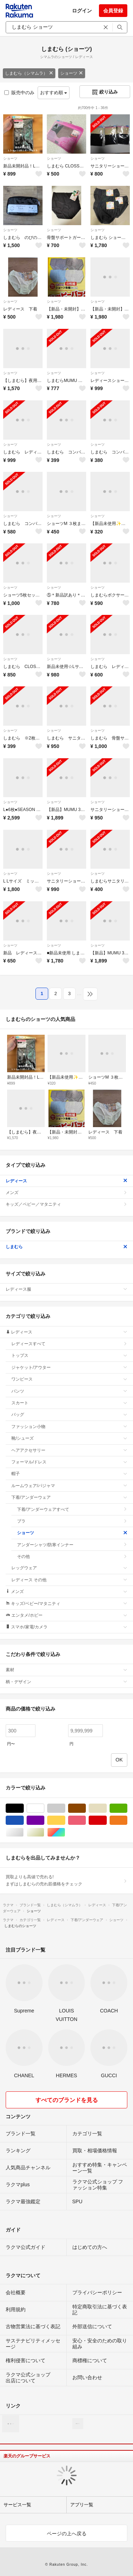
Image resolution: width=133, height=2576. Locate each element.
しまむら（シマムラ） (29, 73)
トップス (69, 1355)
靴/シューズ (69, 1438)
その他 (72, 1556)
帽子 (69, 1473)
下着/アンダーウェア (69, 1497)
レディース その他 (69, 1579)
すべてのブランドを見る (66, 2100)
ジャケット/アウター (69, 1367)
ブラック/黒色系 (23, 1808)
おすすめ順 (53, 92)
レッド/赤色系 (106, 1820)
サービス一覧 (17, 2504)
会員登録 (113, 10)
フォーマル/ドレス (69, 1462)
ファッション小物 (69, 1426)
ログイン (82, 10)
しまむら (66, 1246)
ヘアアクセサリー (69, 1450)
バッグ (69, 1414)
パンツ (69, 1391)
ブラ (72, 1521)
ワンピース (69, 1379)
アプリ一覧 (81, 2504)
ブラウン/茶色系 (85, 1808)
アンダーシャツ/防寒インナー (72, 1544)
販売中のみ (19, 92)
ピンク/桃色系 (85, 1820)
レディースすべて (69, 1343)
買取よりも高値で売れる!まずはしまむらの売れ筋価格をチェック (66, 1880)
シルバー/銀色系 (23, 1832)
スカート (69, 1402)
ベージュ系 (106, 1808)
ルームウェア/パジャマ (69, 1485)
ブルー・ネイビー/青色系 (23, 1820)
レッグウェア (69, 1567)
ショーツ (71, 73)
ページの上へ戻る (67, 2533)
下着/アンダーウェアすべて (72, 1509)
